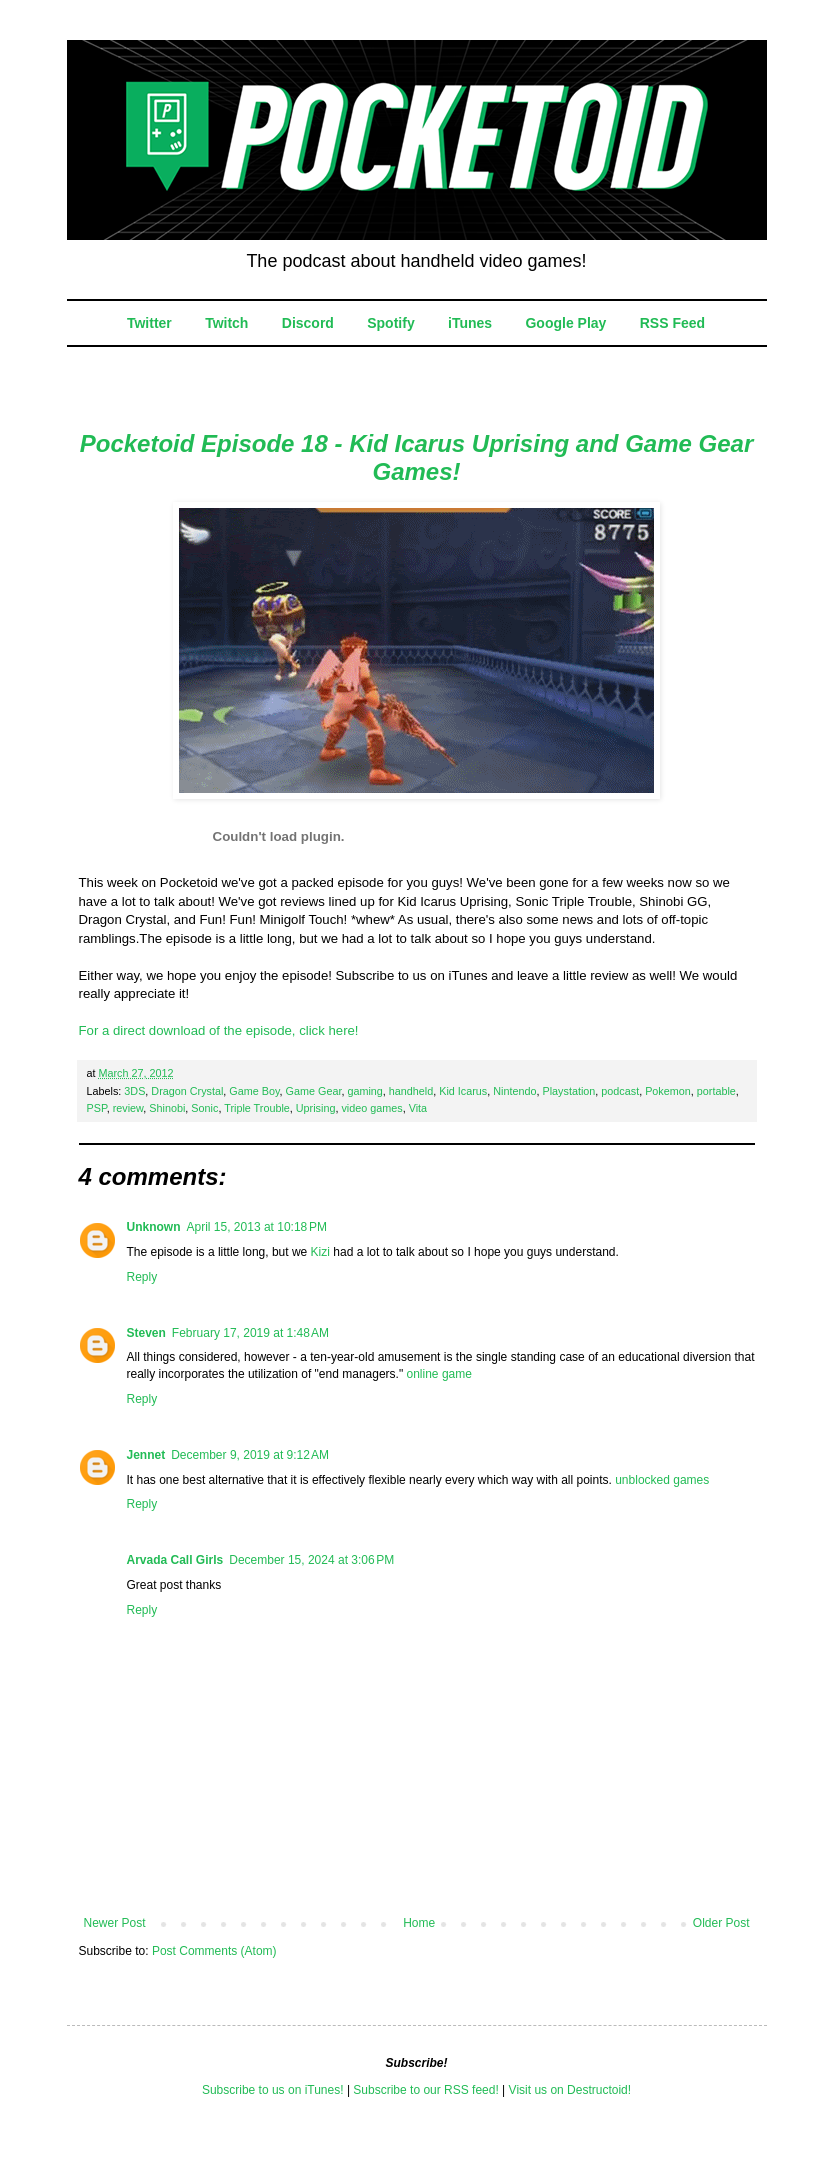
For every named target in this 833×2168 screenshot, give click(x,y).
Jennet (146, 1455)
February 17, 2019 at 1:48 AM (250, 1333)
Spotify (390, 323)
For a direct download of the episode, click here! (219, 1030)
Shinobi (167, 1108)
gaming (364, 1091)
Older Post (721, 1923)
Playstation (569, 1091)
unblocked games (662, 1480)
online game (439, 1374)
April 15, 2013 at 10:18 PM (257, 1227)
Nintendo (514, 1091)
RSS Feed (672, 323)
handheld (411, 1091)
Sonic (204, 1108)
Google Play (565, 323)
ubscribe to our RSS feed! (429, 2090)
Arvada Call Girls (175, 1560)
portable (716, 1091)
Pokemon (668, 1091)
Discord (308, 323)
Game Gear (314, 1091)
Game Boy (254, 1091)
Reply (142, 1277)
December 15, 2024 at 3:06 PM (311, 1560)
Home (419, 1923)
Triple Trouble (257, 1108)
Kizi (320, 1252)
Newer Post (115, 1923)
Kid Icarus (463, 1091)
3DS (134, 1091)
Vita (418, 1108)
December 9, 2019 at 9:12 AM (250, 1455)
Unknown (154, 1227)
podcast (620, 1091)
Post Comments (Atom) (214, 1951)
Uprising (316, 1108)
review (128, 1108)
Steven (146, 1333)
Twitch (226, 323)
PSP (97, 1108)
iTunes (470, 323)
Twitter (149, 323)
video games (371, 1108)
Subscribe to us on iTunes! (273, 2090)
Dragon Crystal (187, 1091)
